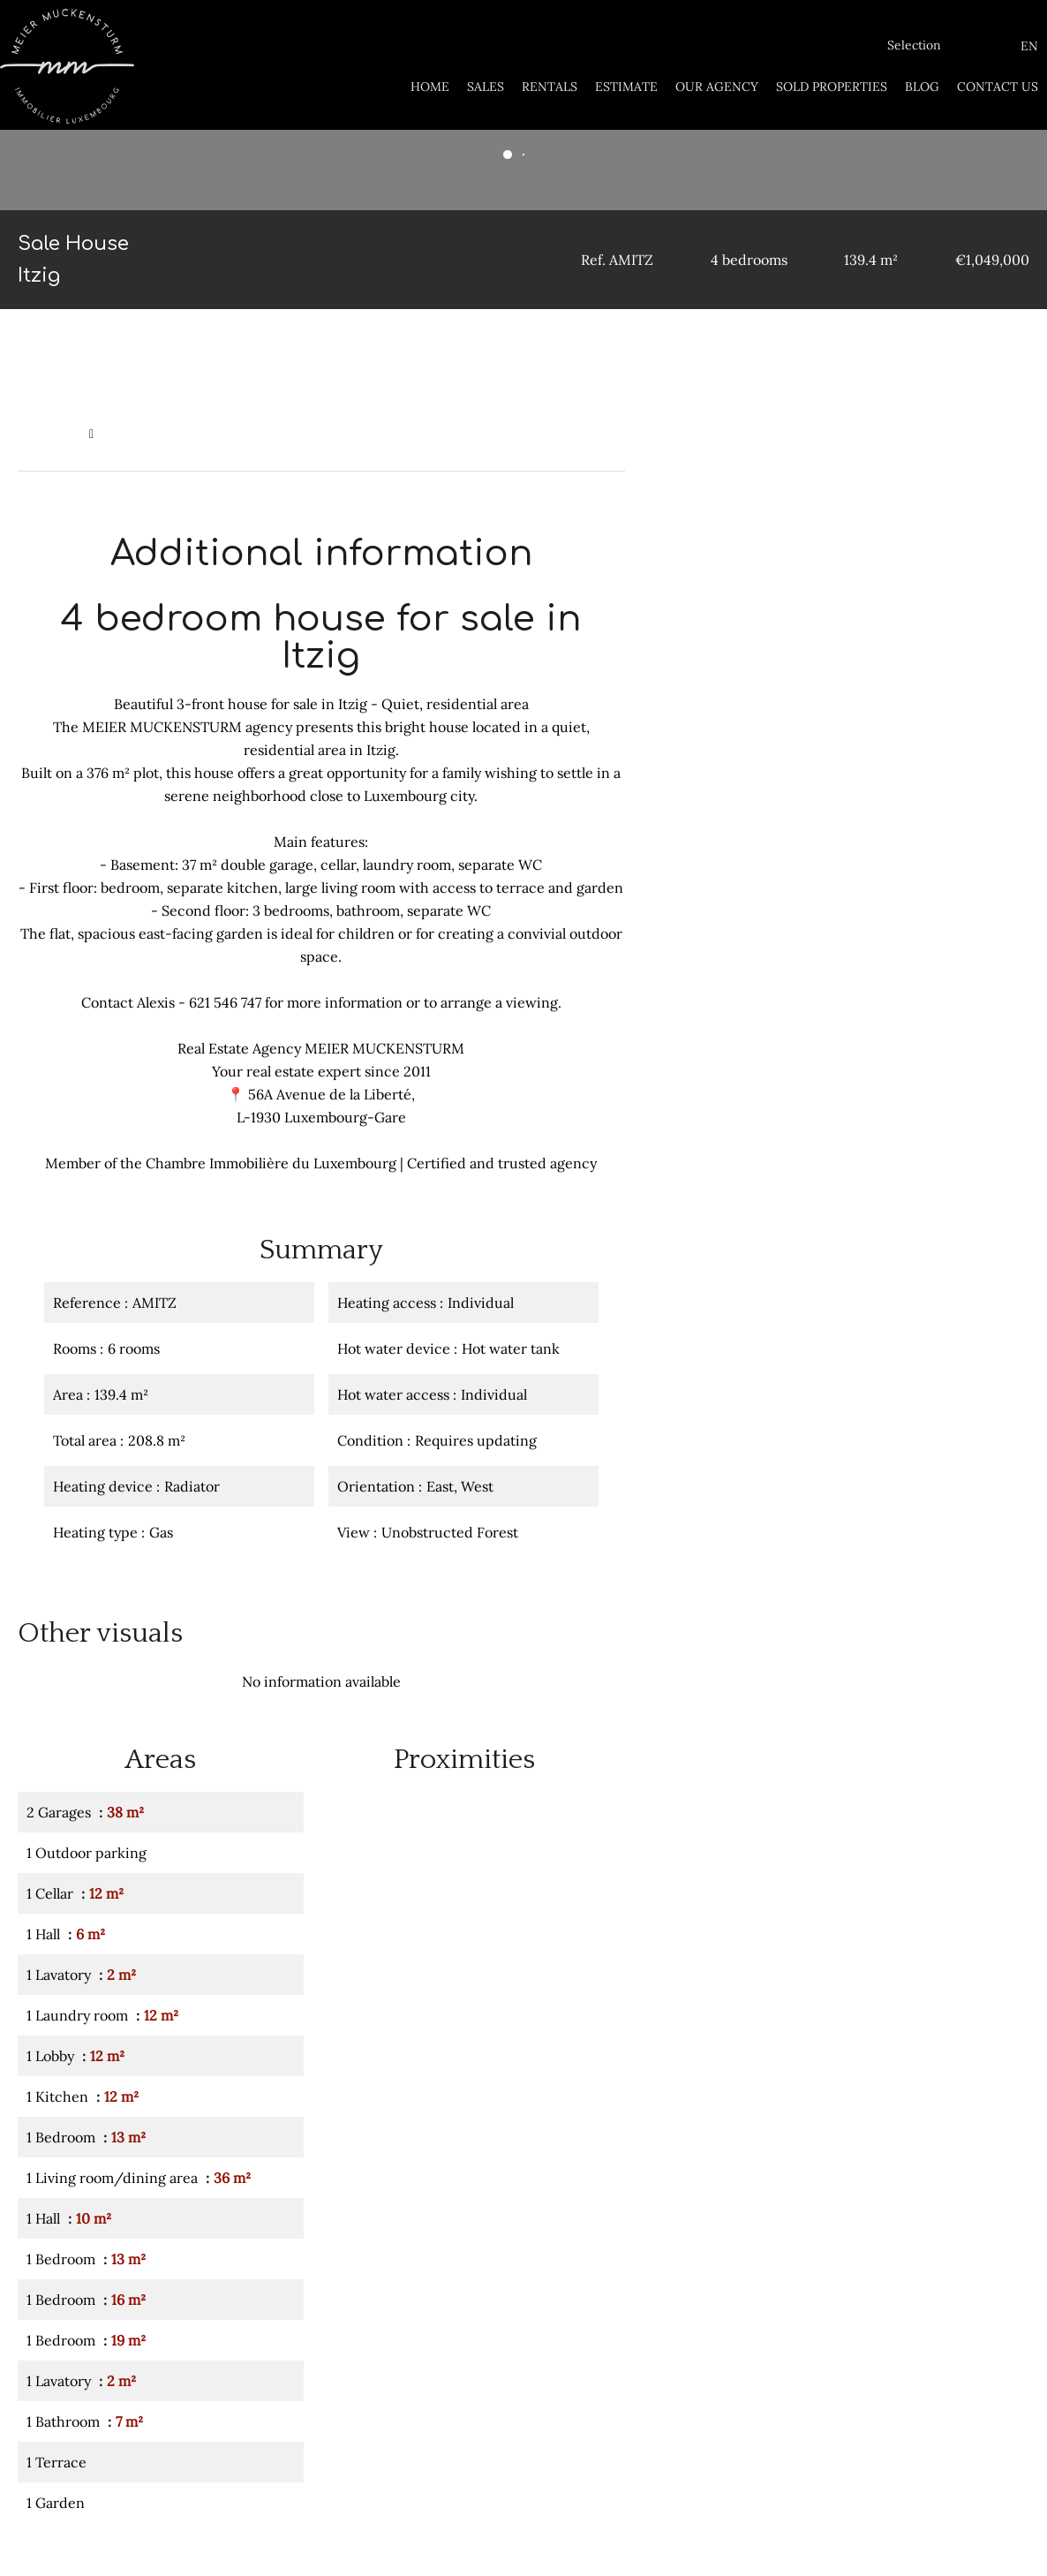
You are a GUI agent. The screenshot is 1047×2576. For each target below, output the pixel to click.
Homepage (49, 434)
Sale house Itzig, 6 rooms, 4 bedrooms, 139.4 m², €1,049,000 (279, 434)
